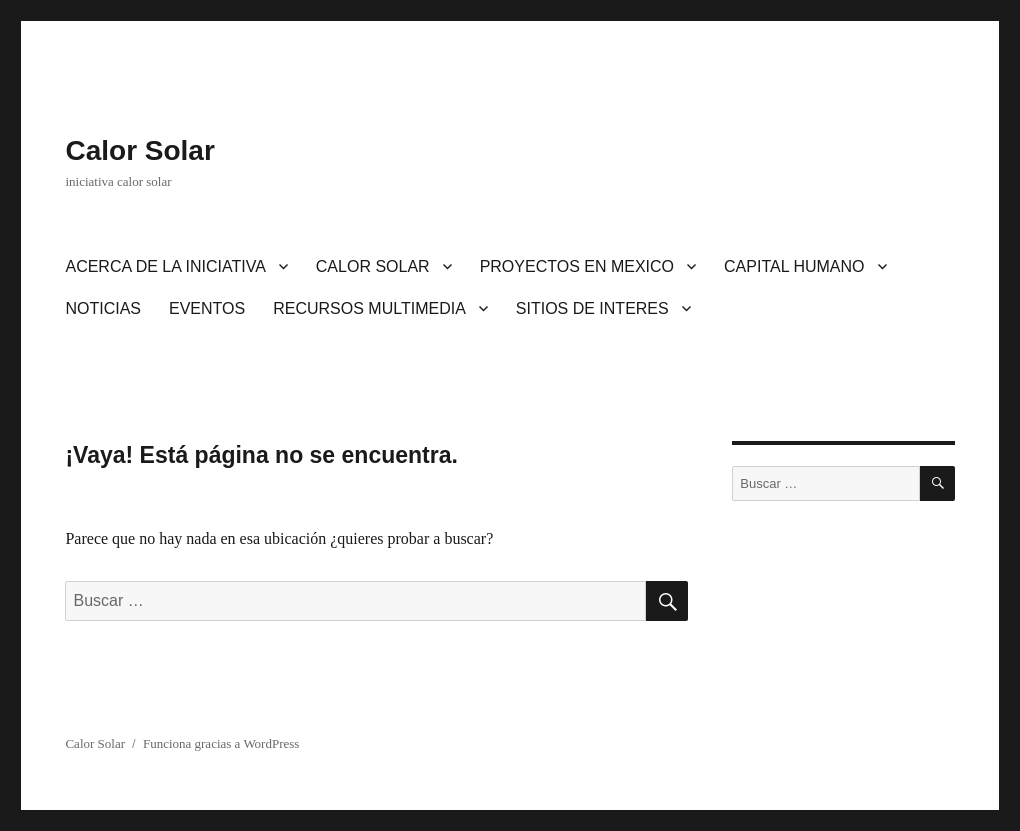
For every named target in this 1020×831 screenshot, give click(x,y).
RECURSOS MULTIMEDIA (369, 308)
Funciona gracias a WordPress (221, 743)
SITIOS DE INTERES (592, 308)
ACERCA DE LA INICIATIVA (165, 266)
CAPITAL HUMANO (794, 266)
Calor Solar (139, 150)
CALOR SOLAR (373, 266)
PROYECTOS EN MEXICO (577, 266)
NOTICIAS (103, 308)
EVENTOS (207, 308)
